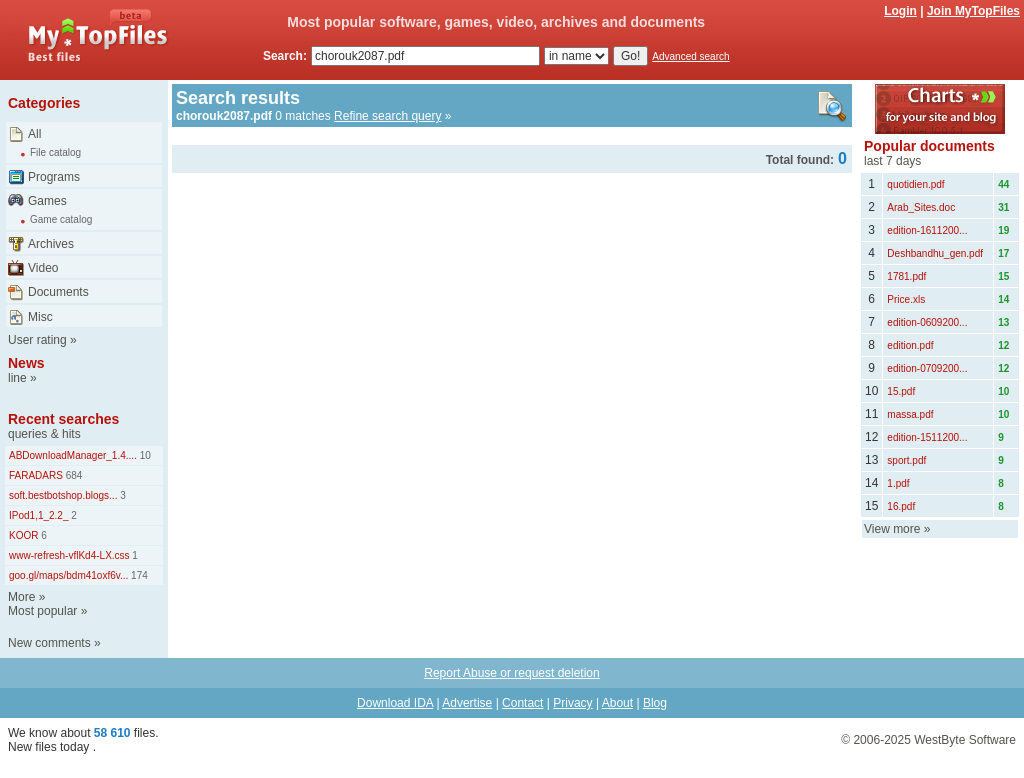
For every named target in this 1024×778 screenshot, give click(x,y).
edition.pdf (910, 345)
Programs (54, 177)
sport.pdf (906, 460)
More (21, 597)
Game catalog (61, 219)
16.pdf (901, 506)
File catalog (55, 152)
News (26, 363)
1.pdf (898, 483)
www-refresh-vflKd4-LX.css (69, 555)
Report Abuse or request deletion (511, 673)
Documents (58, 292)
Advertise (467, 703)
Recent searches (63, 419)
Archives (51, 244)
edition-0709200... (927, 368)
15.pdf (901, 391)
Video (43, 268)
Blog (655, 703)
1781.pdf (906, 276)
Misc (40, 317)
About (617, 703)
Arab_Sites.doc (921, 207)
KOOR (23, 535)
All (34, 134)
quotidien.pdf (915, 184)
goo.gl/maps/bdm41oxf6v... (68, 575)
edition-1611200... (927, 230)
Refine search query (387, 116)
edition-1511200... (927, 437)
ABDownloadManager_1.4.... (73, 455)
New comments (49, 643)
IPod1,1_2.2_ (39, 515)
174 (137, 575)
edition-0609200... (927, 322)
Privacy (572, 703)
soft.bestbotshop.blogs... (63, 495)
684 (72, 475)
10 (144, 455)
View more (892, 529)
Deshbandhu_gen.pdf (935, 253)
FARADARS (36, 475)
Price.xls (906, 299)
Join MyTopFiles (973, 11)
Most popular (42, 611)
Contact (522, 703)
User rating (37, 340)
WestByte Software (965, 740)
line (17, 378)
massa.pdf (910, 414)
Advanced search (690, 56)
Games (47, 201)
